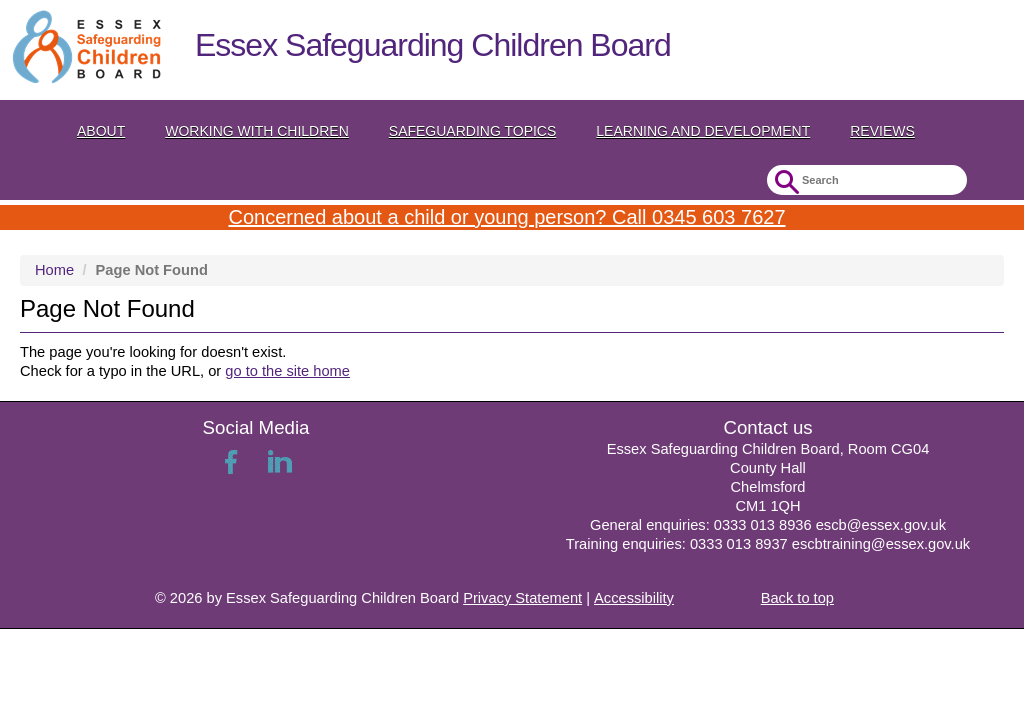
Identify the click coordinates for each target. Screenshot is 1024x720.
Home (54, 270)
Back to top (797, 598)
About (101, 131)
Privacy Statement (522, 598)
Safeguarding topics (473, 131)
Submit (784, 182)
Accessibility (634, 598)
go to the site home (287, 371)
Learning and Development (703, 131)
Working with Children (257, 131)
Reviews (882, 131)
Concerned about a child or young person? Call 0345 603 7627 (506, 217)
